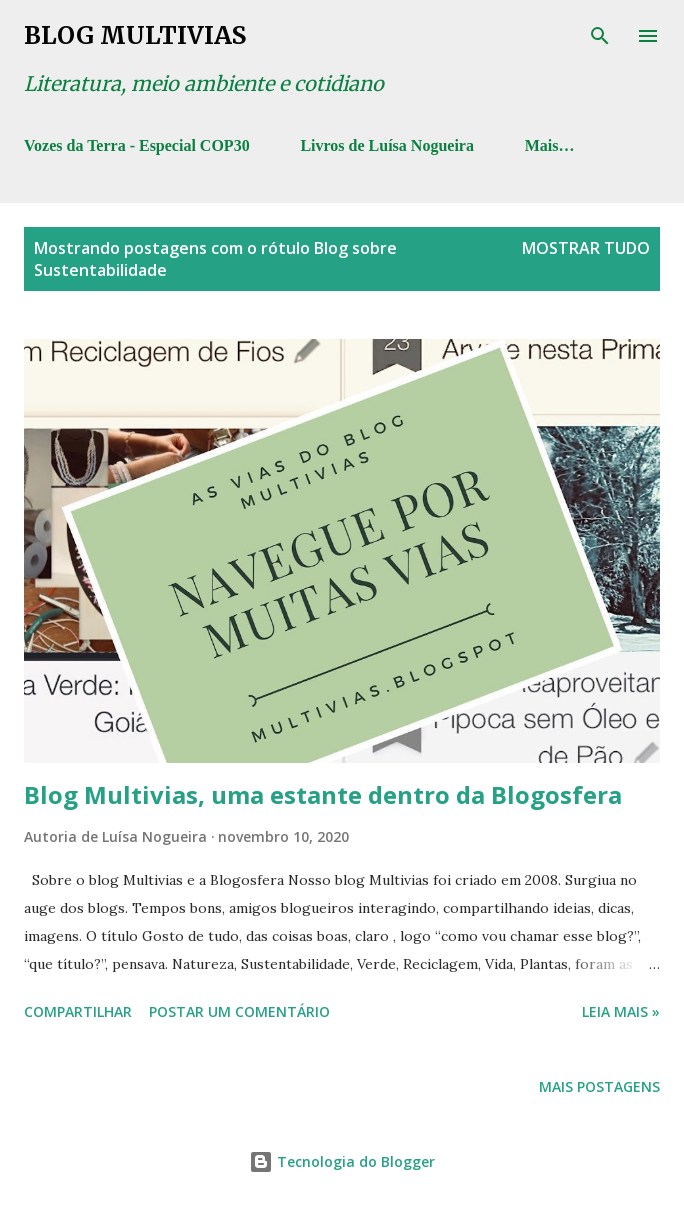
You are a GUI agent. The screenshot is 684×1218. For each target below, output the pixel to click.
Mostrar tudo (586, 248)
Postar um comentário (239, 1011)
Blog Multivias (135, 35)
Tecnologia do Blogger (342, 1161)
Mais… (550, 145)
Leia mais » (621, 1011)
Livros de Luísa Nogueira (387, 145)
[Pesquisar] (600, 36)
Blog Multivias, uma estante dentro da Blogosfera (323, 794)
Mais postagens (599, 1086)
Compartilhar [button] (78, 1011)
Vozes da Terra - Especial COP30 (137, 145)
